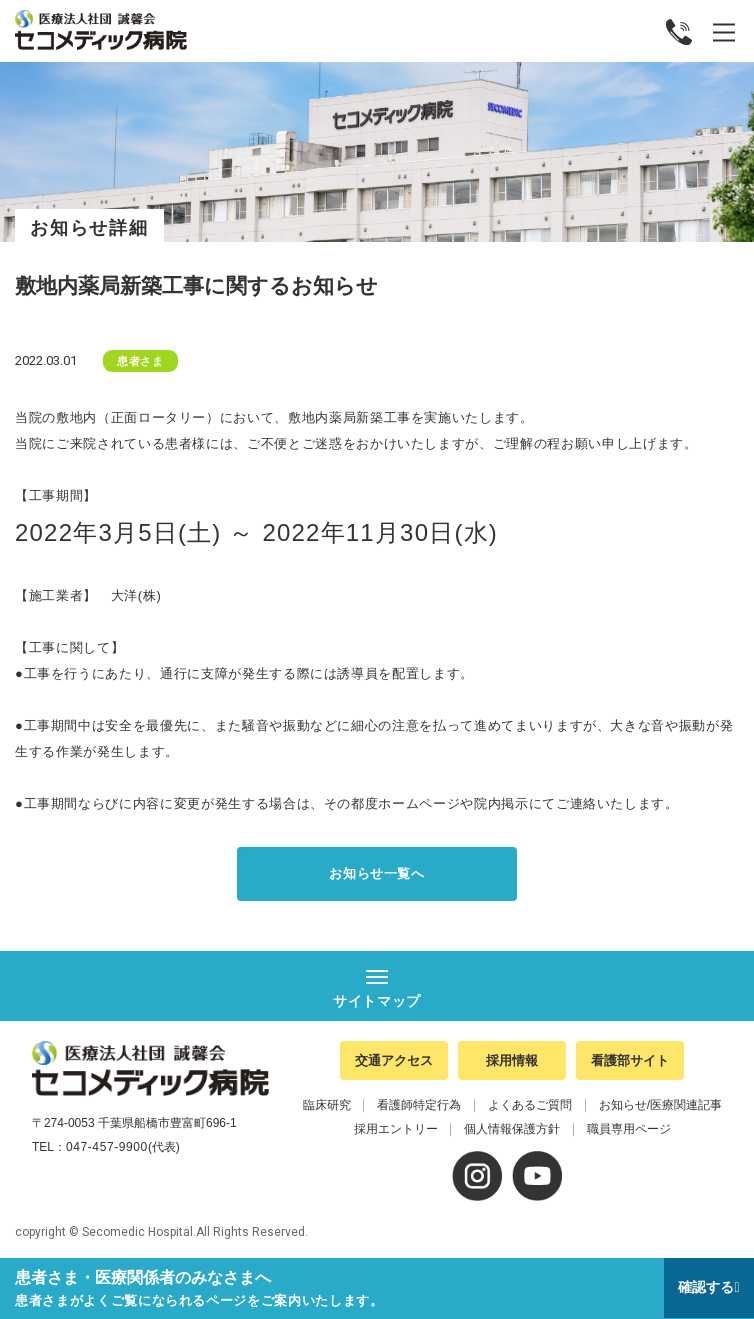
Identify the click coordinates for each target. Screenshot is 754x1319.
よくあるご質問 (530, 1105)
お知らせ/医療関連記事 (660, 1105)
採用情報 (512, 1060)
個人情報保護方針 (512, 1129)
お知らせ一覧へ (377, 873)
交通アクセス (394, 1060)
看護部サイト (630, 1060)
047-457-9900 (107, 1147)
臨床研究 (327, 1105)
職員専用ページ (629, 1129)
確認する (706, 1287)
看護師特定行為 (419, 1105)
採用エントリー (396, 1129)
